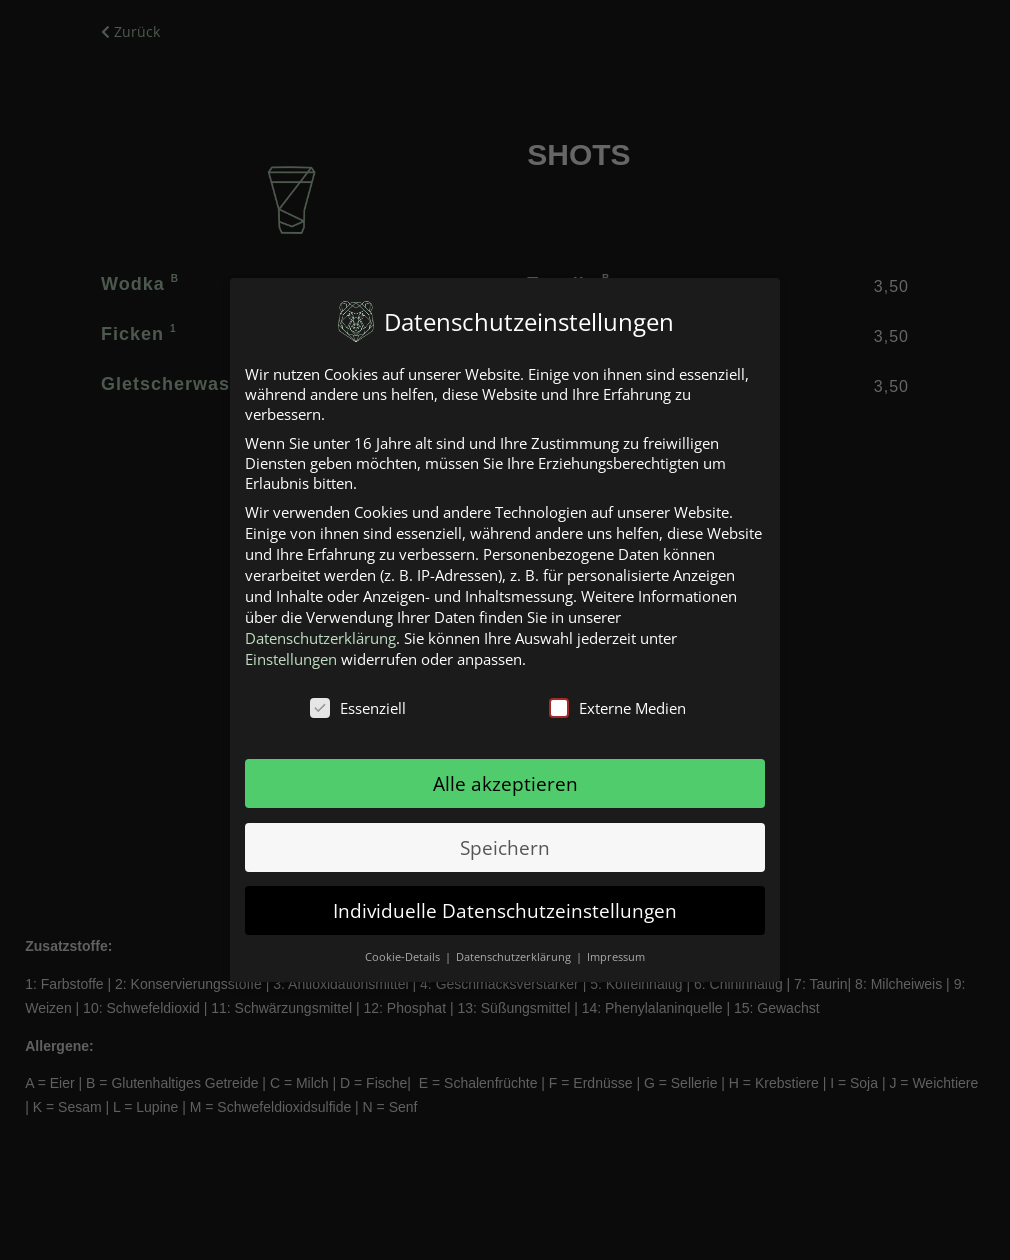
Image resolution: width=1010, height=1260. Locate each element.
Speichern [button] (505, 847)
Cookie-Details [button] (404, 956)
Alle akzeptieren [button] (505, 783)
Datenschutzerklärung (320, 638)
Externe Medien (617, 708)
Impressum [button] (616, 956)
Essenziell (358, 708)
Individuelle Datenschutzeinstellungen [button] (505, 910)
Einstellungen (291, 659)
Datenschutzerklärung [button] (515, 956)
